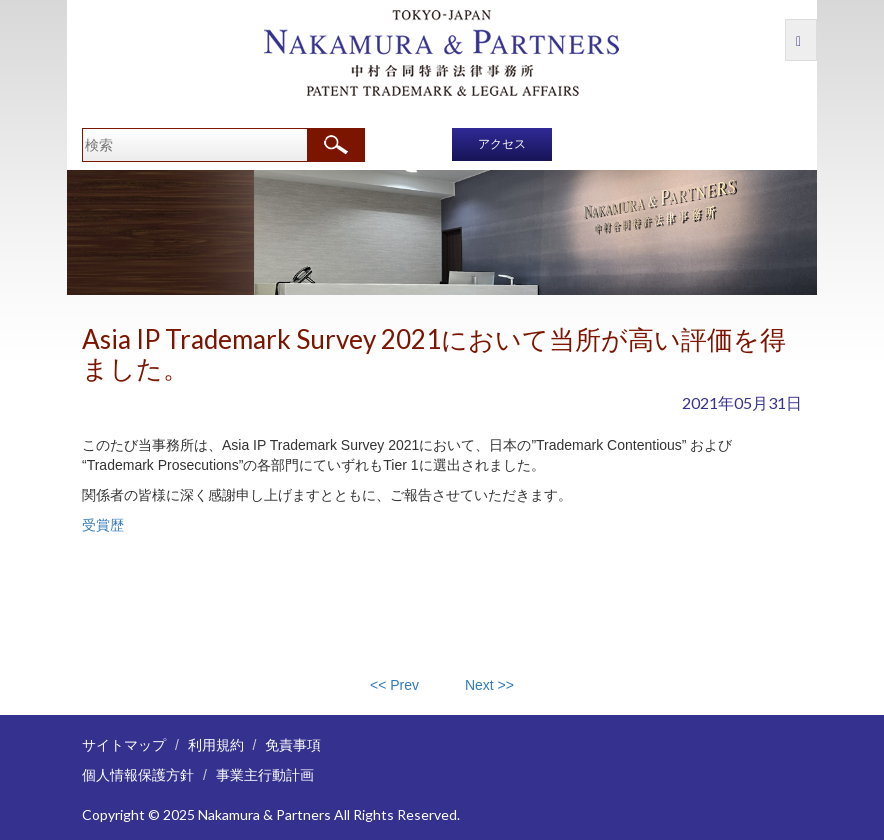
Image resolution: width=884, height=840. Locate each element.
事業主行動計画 (265, 774)
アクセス (502, 144)
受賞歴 (103, 525)
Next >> (489, 685)
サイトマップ (124, 744)
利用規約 (216, 744)
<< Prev (394, 685)
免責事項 (293, 744)
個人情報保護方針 (138, 774)
